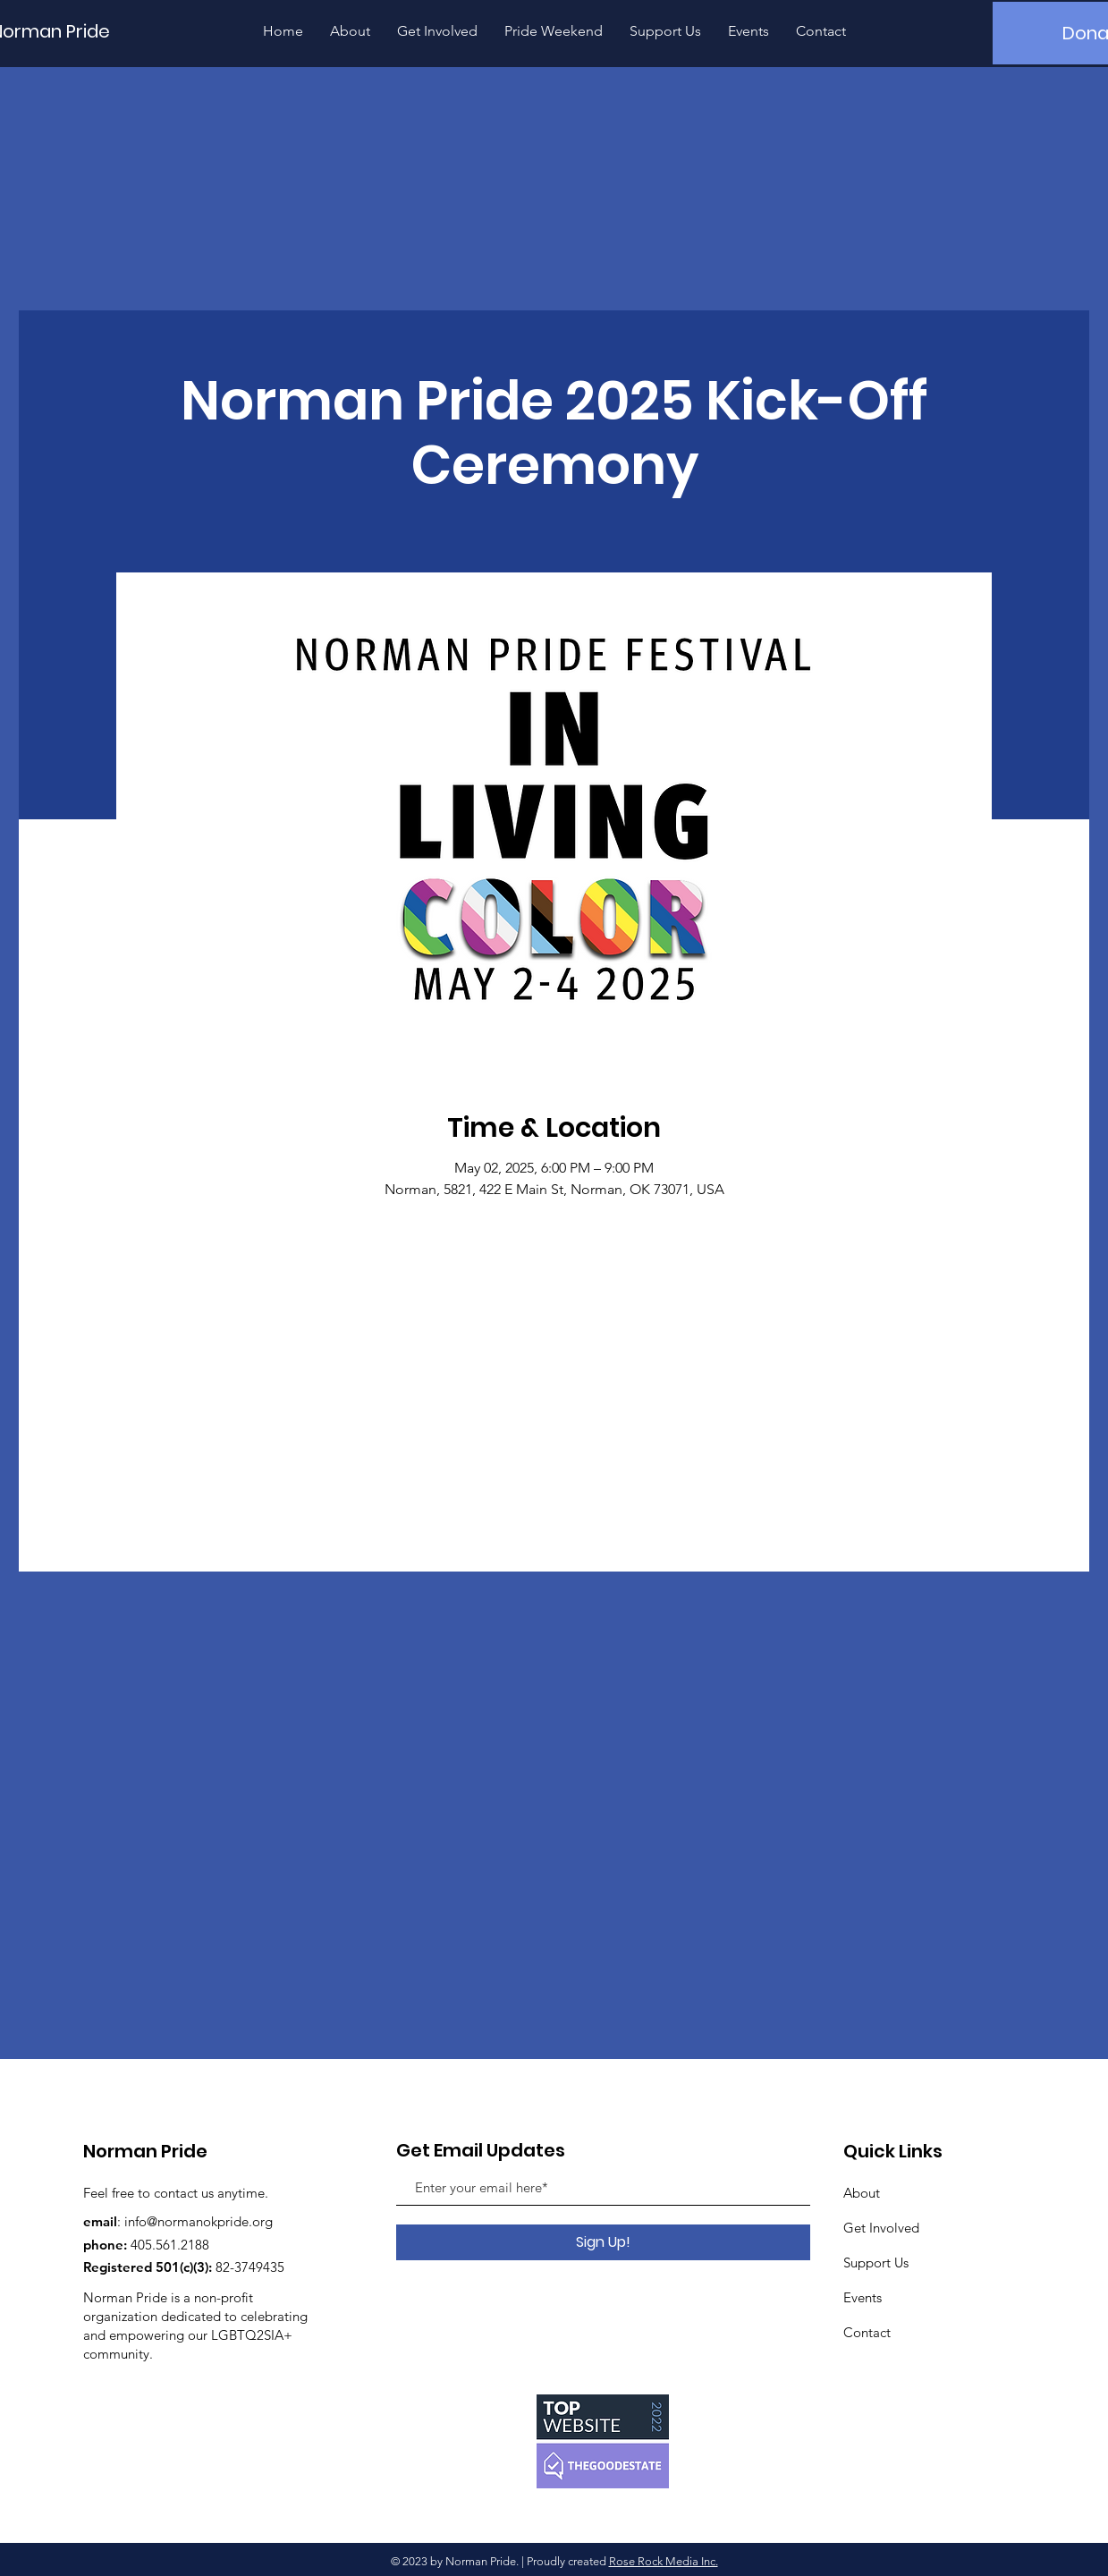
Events (862, 2297)
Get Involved (881, 2227)
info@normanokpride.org (198, 2221)
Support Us (876, 2262)
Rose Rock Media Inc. (663, 2561)
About (861, 2192)
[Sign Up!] (603, 2242)
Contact (867, 2332)
